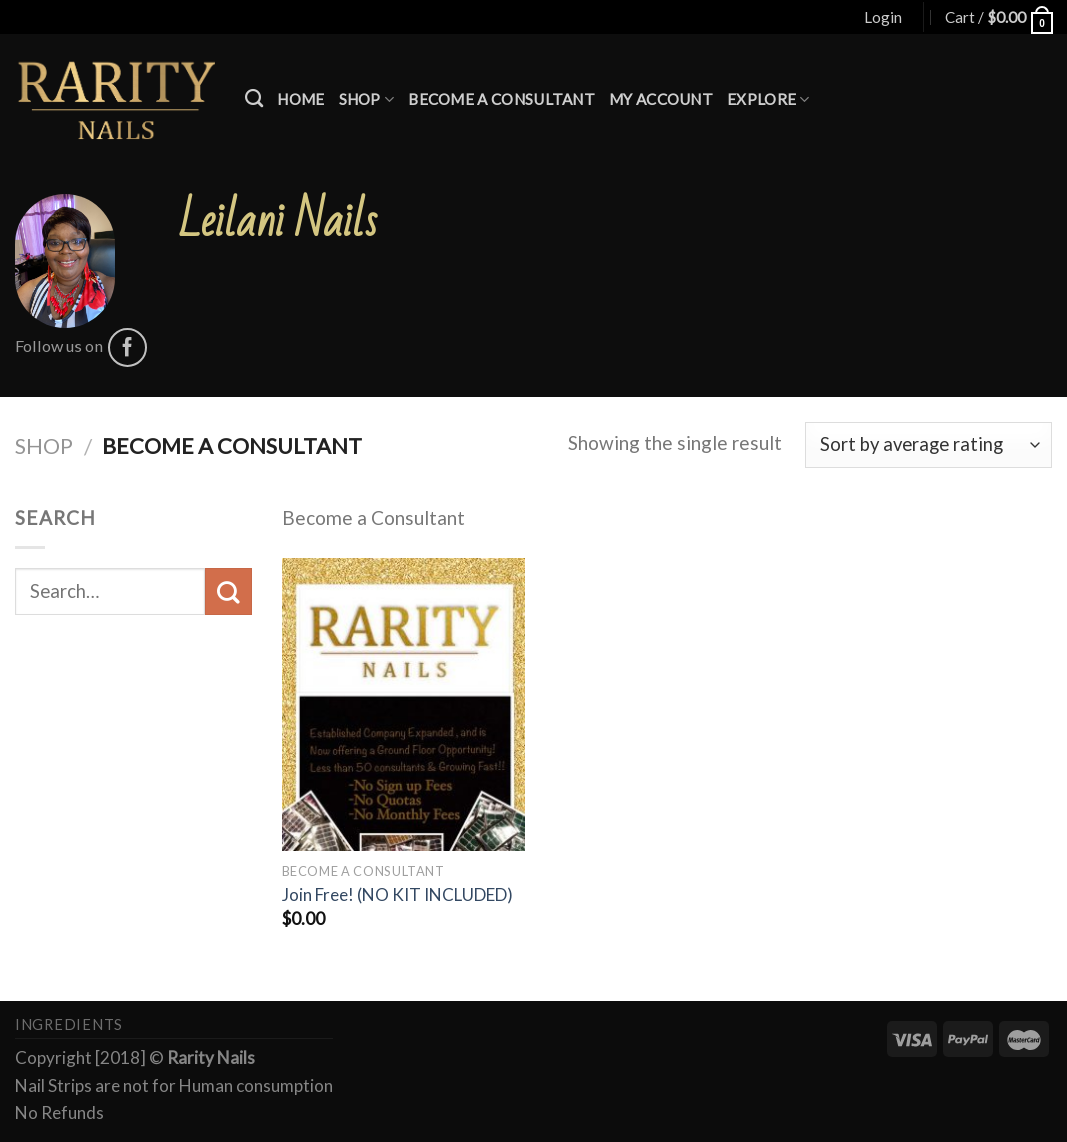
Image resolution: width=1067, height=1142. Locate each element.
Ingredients (69, 1024)
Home (300, 99)
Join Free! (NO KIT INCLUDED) (397, 894)
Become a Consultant (501, 99)
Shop (367, 99)
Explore (768, 99)
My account (661, 99)
